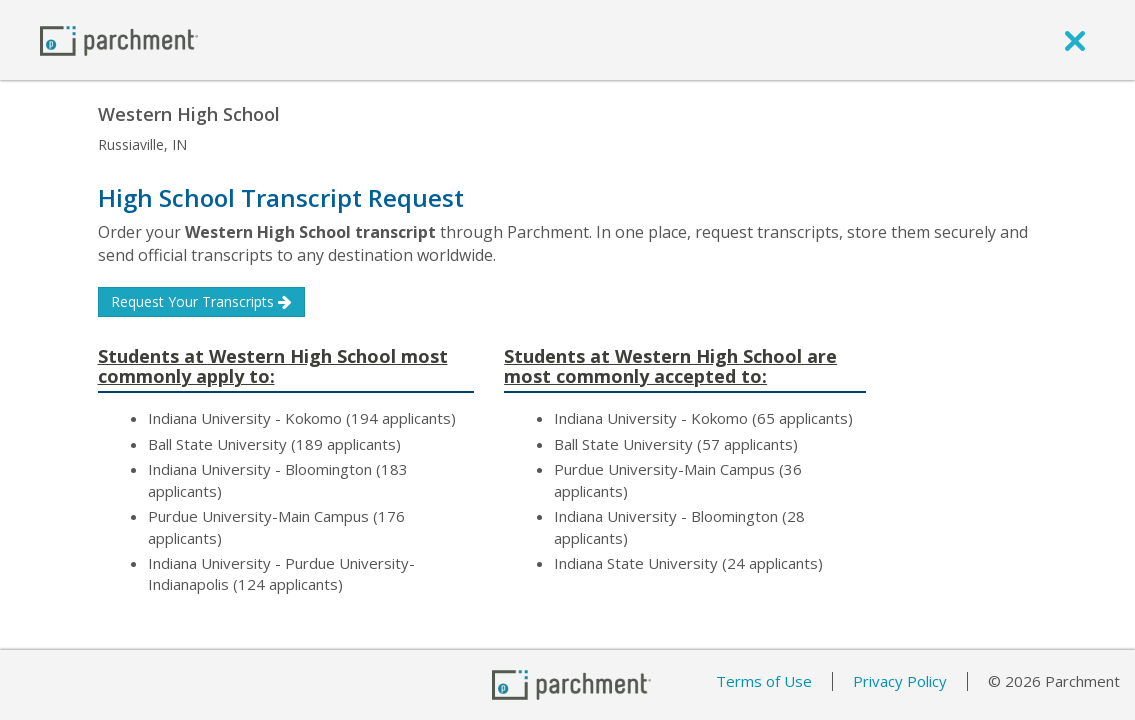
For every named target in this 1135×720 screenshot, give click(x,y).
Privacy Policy (900, 681)
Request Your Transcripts (201, 301)
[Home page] (119, 39)
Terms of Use (764, 681)
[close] (1075, 40)
